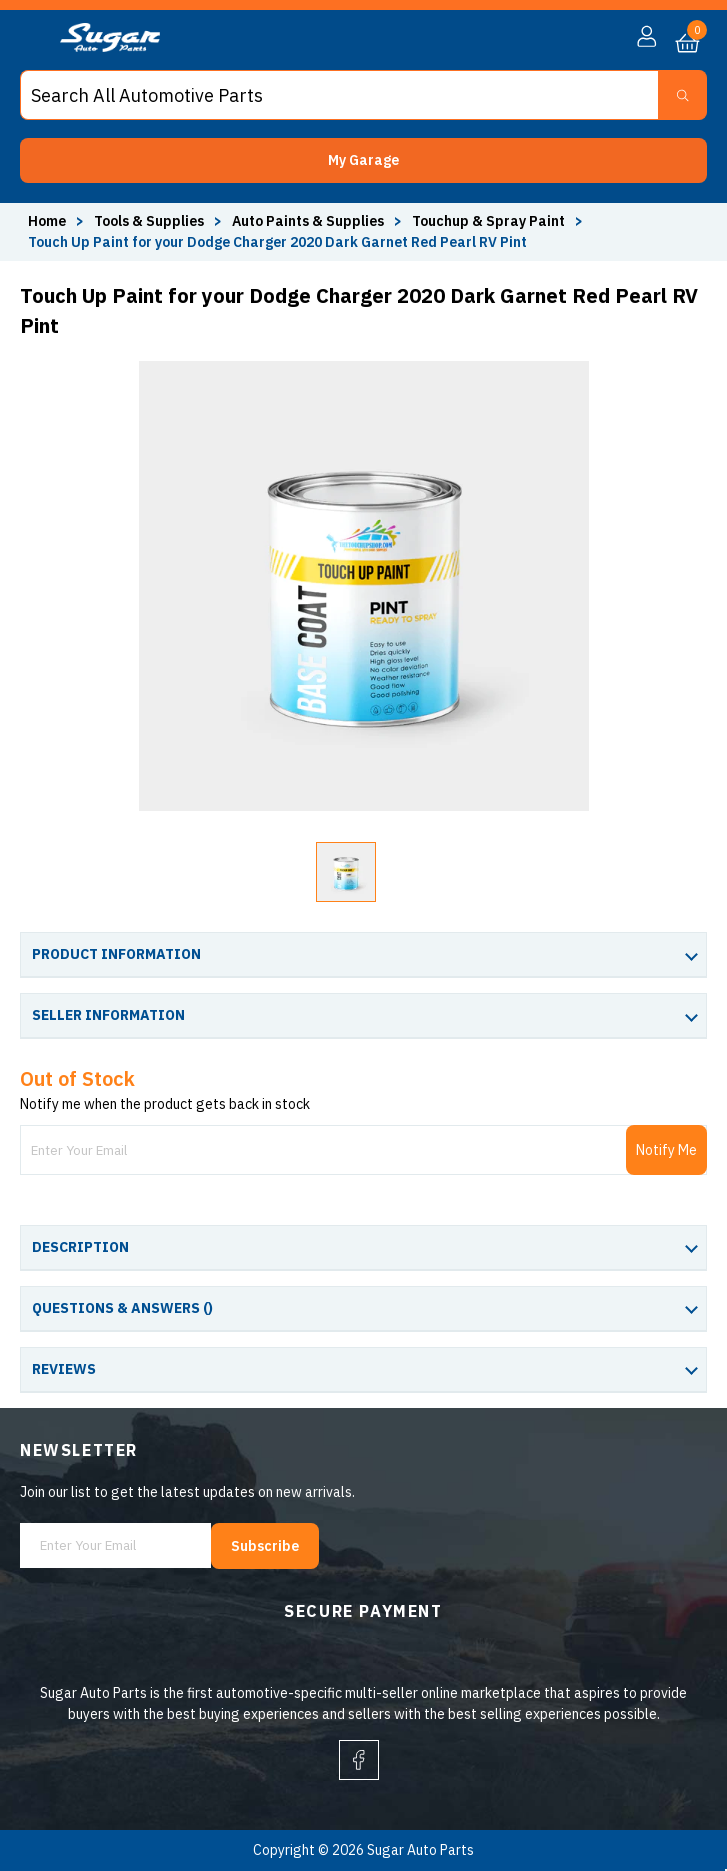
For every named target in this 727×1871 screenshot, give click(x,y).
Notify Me (666, 1150)
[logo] (110, 47)
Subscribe (265, 1546)
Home (47, 221)
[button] (363, 160)
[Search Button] (682, 95)
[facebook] (359, 1760)
